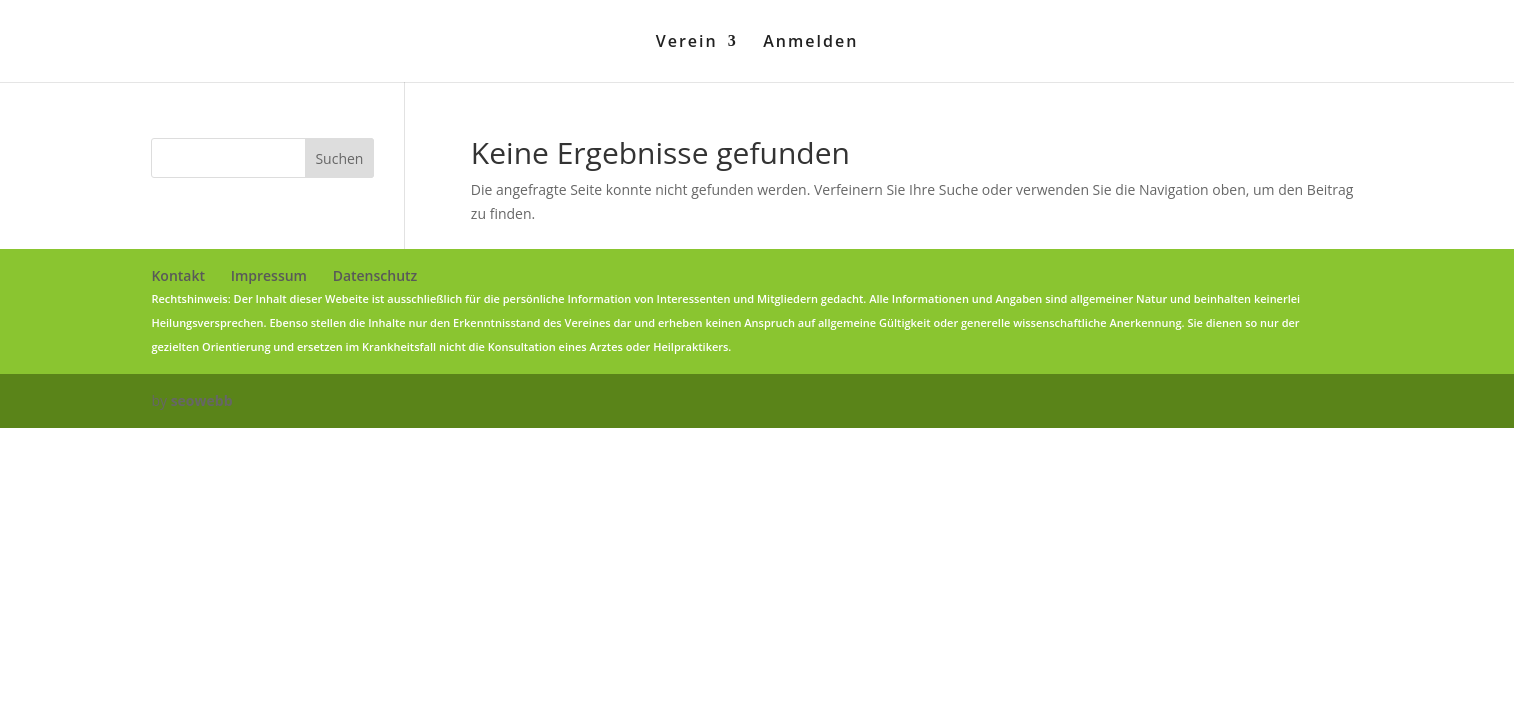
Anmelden (810, 43)
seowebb (202, 400)
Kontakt (178, 275)
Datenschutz (375, 275)
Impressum (269, 275)
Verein (687, 43)
